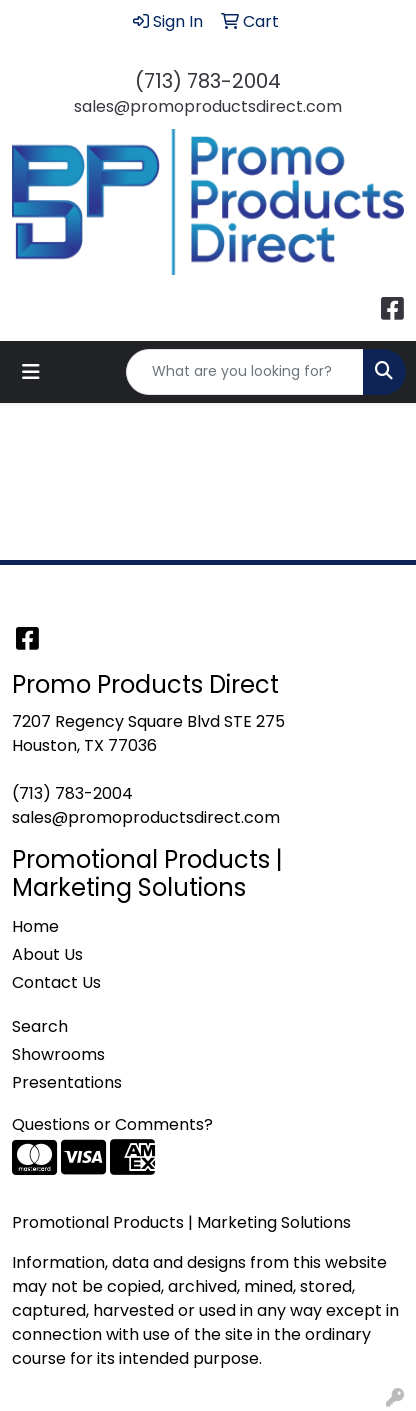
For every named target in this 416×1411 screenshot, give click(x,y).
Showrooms (58, 1054)
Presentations (67, 1082)
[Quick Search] (245, 372)
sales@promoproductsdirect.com (208, 106)
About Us (47, 954)
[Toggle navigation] (31, 372)
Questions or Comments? (112, 1124)
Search (40, 1026)
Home (35, 926)
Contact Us (56, 982)
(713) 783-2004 (208, 81)
